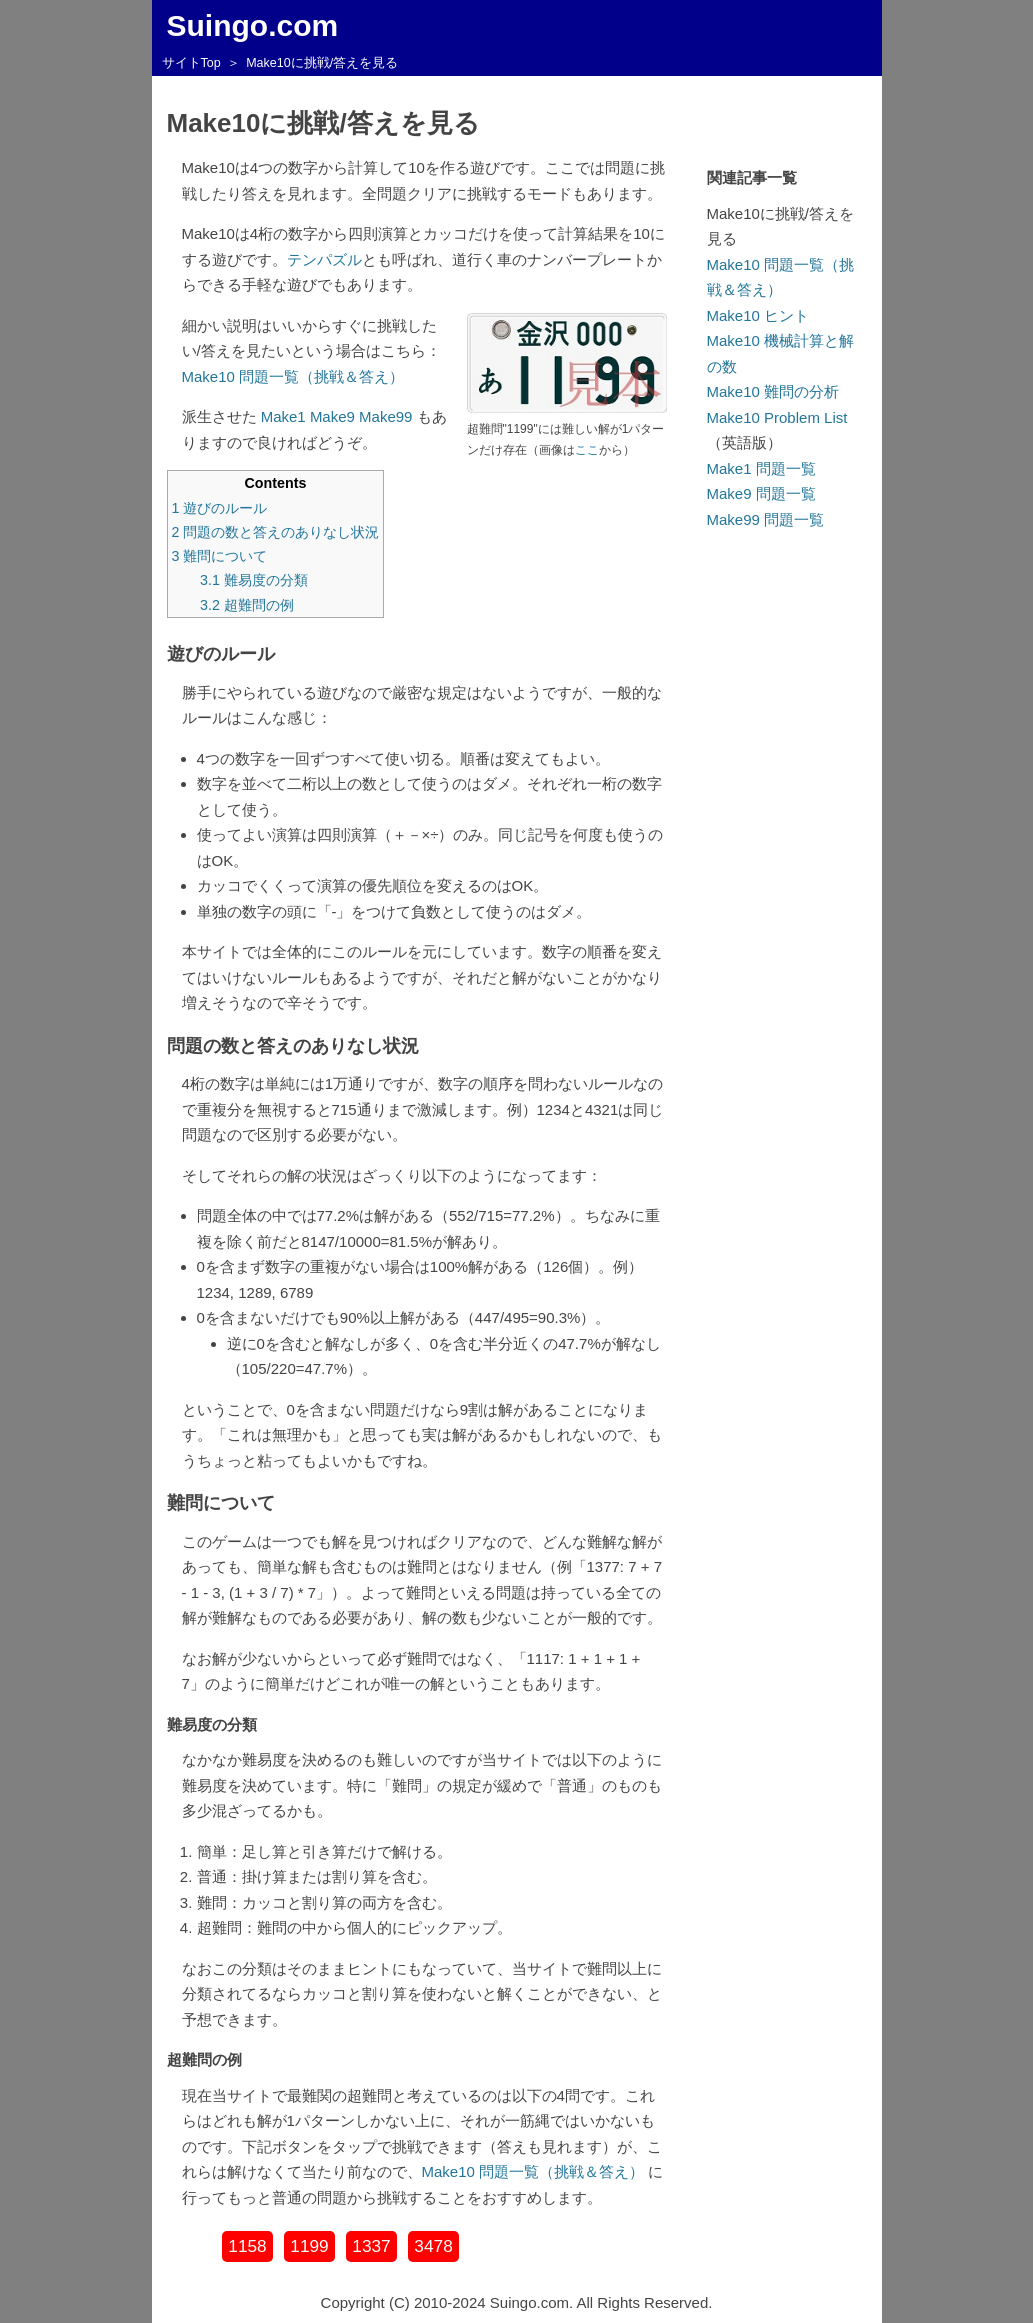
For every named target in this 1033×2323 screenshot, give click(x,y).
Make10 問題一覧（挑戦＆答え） (293, 376)
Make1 (283, 416)
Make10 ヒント (758, 315)
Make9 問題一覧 (761, 493)
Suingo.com (253, 25)
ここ (587, 450)
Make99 (385, 416)
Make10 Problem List (777, 417)
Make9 (332, 416)
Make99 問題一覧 (766, 519)
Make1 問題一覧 (761, 468)
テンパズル (324, 259)
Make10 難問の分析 (773, 391)
